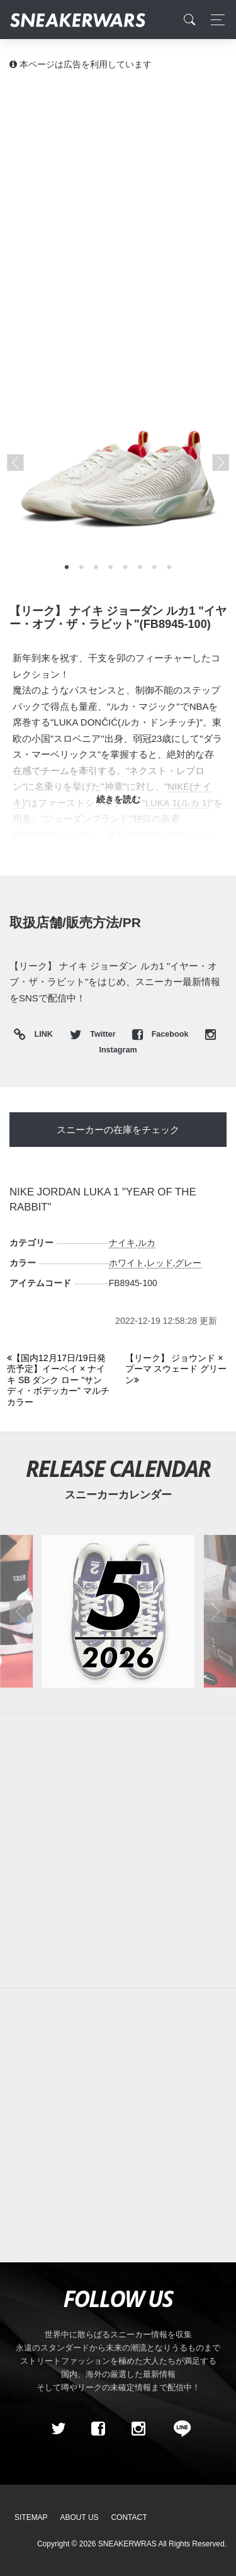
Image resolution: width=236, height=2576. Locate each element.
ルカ (146, 1243)
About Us (79, 2517)
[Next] (177, 1369)
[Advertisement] (118, 206)
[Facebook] (98, 2428)
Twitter (94, 1034)
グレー (188, 1263)
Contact (129, 2517)
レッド (160, 1263)
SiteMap (31, 2517)
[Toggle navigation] (214, 19)
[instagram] (138, 2428)
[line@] (178, 2428)
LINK (40, 1035)
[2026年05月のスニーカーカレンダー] (118, 1610)
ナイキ (122, 1243)
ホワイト (126, 1263)
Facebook (161, 1034)
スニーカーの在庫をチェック (118, 1129)
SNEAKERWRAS (127, 2543)
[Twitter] (58, 2428)
